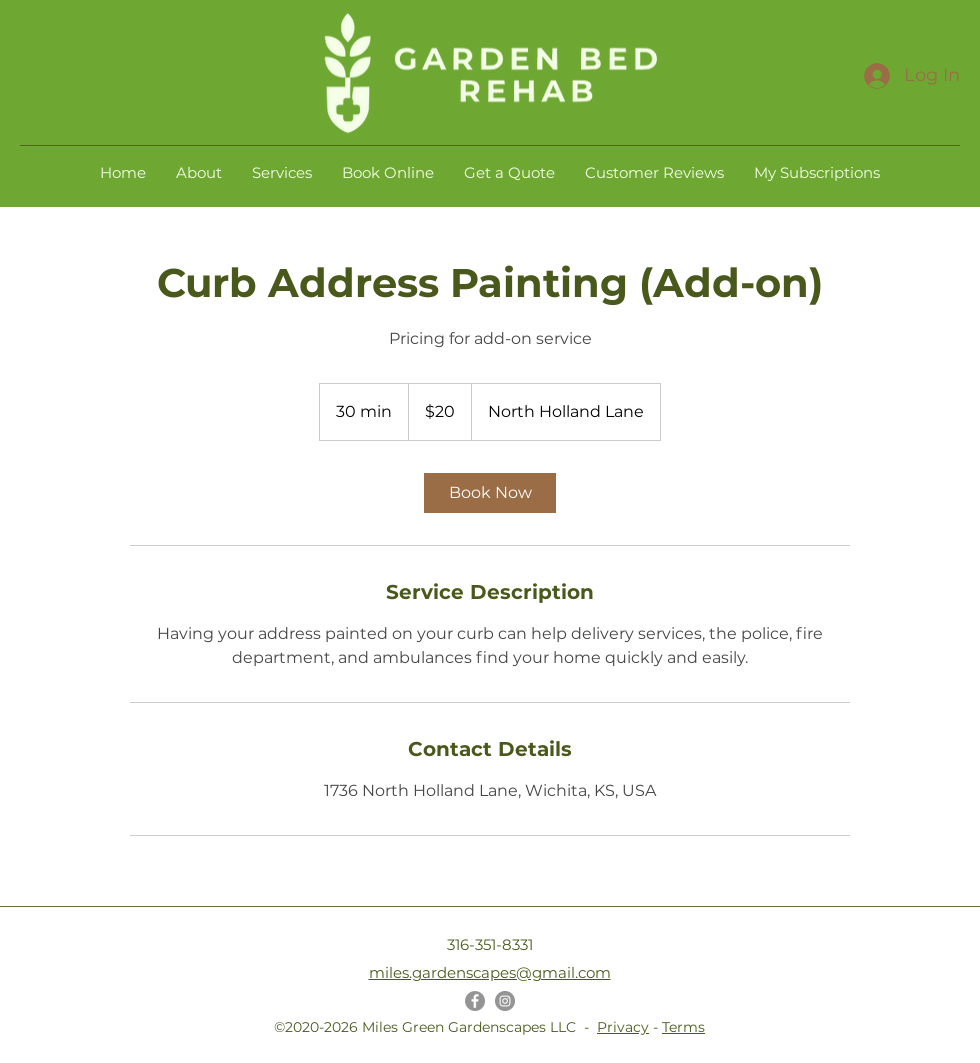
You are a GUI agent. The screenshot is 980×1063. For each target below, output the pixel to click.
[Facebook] (475, 1001)
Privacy (623, 1027)
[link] (490, 493)
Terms (683, 1027)
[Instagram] (505, 1001)
